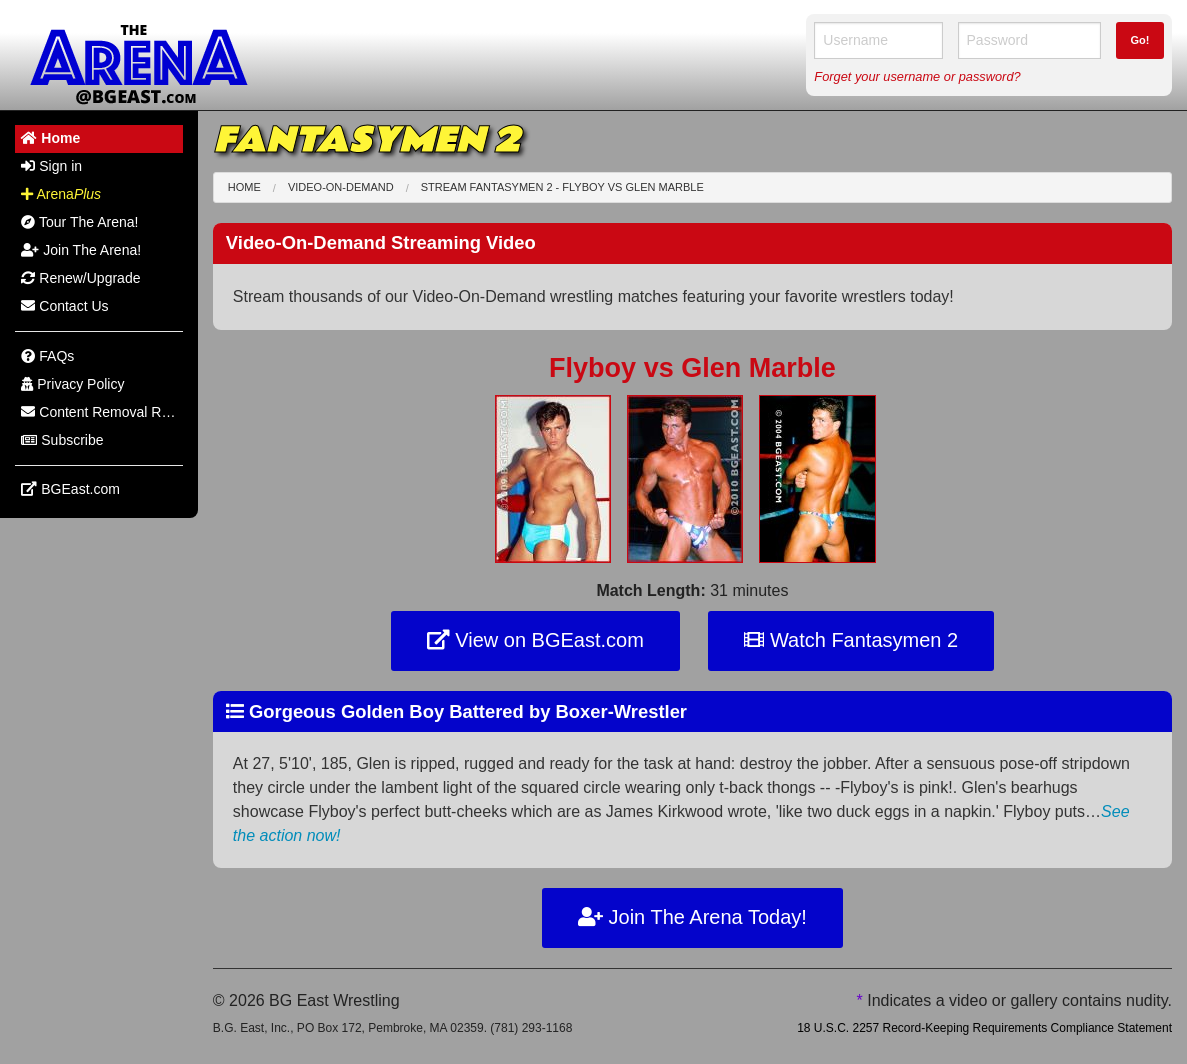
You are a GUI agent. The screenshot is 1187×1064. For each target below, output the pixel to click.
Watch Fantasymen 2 (851, 640)
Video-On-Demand (341, 187)
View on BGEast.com (535, 640)
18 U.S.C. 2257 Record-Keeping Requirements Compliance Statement (984, 1028)
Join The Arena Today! (692, 917)
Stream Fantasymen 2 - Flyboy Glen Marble (562, 187)
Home (244, 187)
